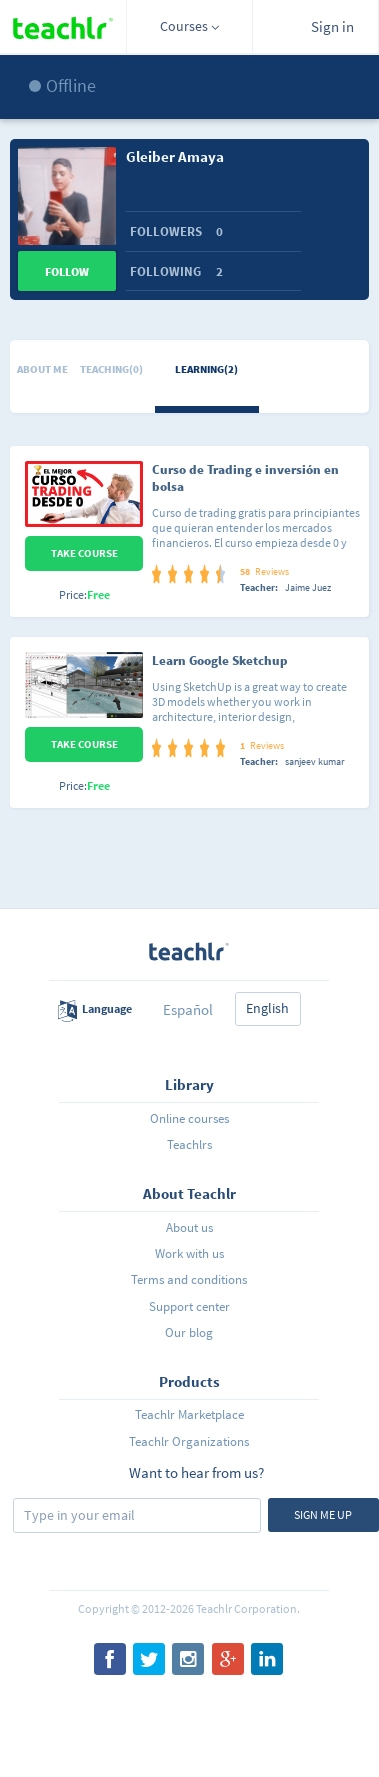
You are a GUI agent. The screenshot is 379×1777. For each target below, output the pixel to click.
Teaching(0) (111, 369)
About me (42, 369)
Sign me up (323, 1514)
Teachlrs (189, 1144)
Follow (67, 271)
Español (188, 1009)
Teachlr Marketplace (189, 1414)
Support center (189, 1306)
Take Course (84, 553)
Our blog (189, 1332)
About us (189, 1227)
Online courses (189, 1118)
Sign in (332, 26)
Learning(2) (206, 369)
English (267, 1008)
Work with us (189, 1253)
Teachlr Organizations (189, 1441)
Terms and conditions (189, 1279)
